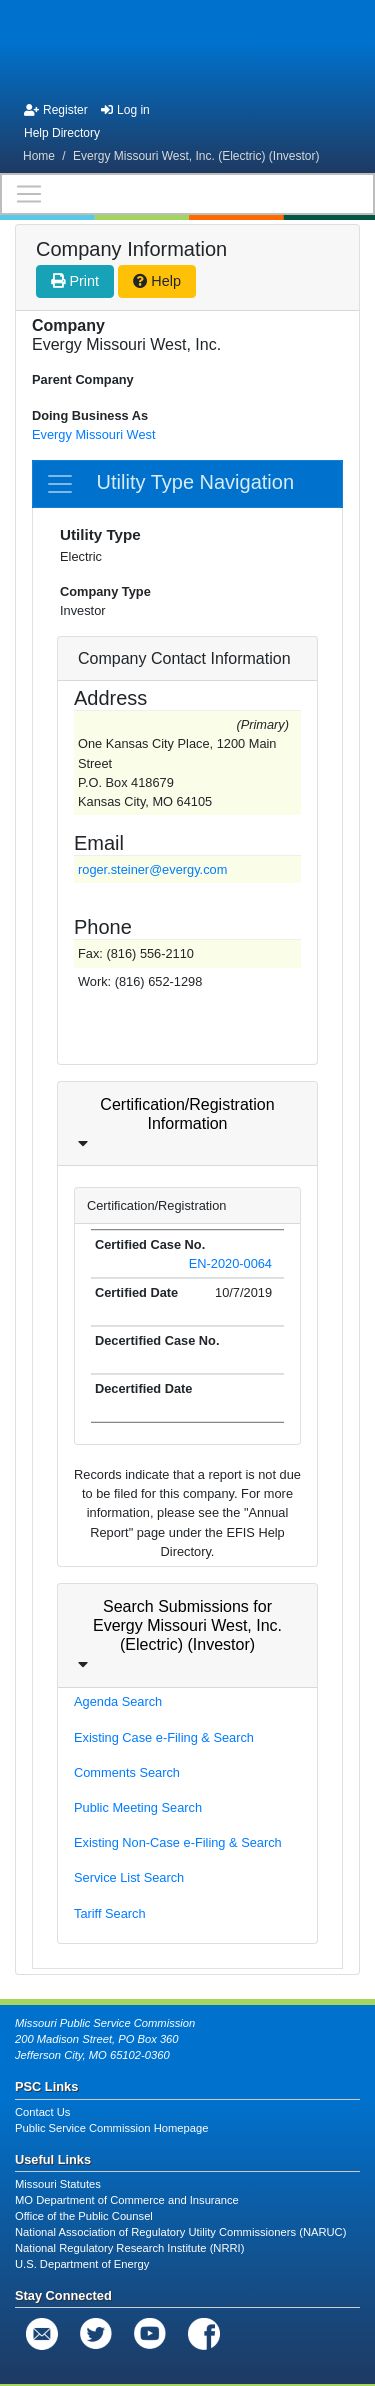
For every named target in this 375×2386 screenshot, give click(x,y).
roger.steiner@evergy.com (152, 869)
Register (56, 110)
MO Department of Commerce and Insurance (127, 2200)
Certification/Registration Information (187, 1114)
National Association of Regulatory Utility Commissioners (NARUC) (180, 2232)
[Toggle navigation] (187, 194)
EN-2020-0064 (230, 1263)
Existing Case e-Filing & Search (164, 1737)
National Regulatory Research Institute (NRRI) (129, 2248)
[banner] (187, 48)
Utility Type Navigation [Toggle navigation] (169, 484)
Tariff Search (110, 1913)
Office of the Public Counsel (84, 2216)
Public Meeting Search (138, 1807)
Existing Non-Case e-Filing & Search (178, 1842)
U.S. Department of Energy (82, 2264)
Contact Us (42, 2112)
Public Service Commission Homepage (111, 2128)
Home (39, 156)
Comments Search (127, 1772)
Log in (125, 110)
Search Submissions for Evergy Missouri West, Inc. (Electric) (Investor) (187, 1625)
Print (75, 281)
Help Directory (62, 133)
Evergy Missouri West (94, 434)
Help (157, 281)
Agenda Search (118, 1701)
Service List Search (129, 1877)
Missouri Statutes (58, 2184)
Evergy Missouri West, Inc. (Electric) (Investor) (196, 156)
